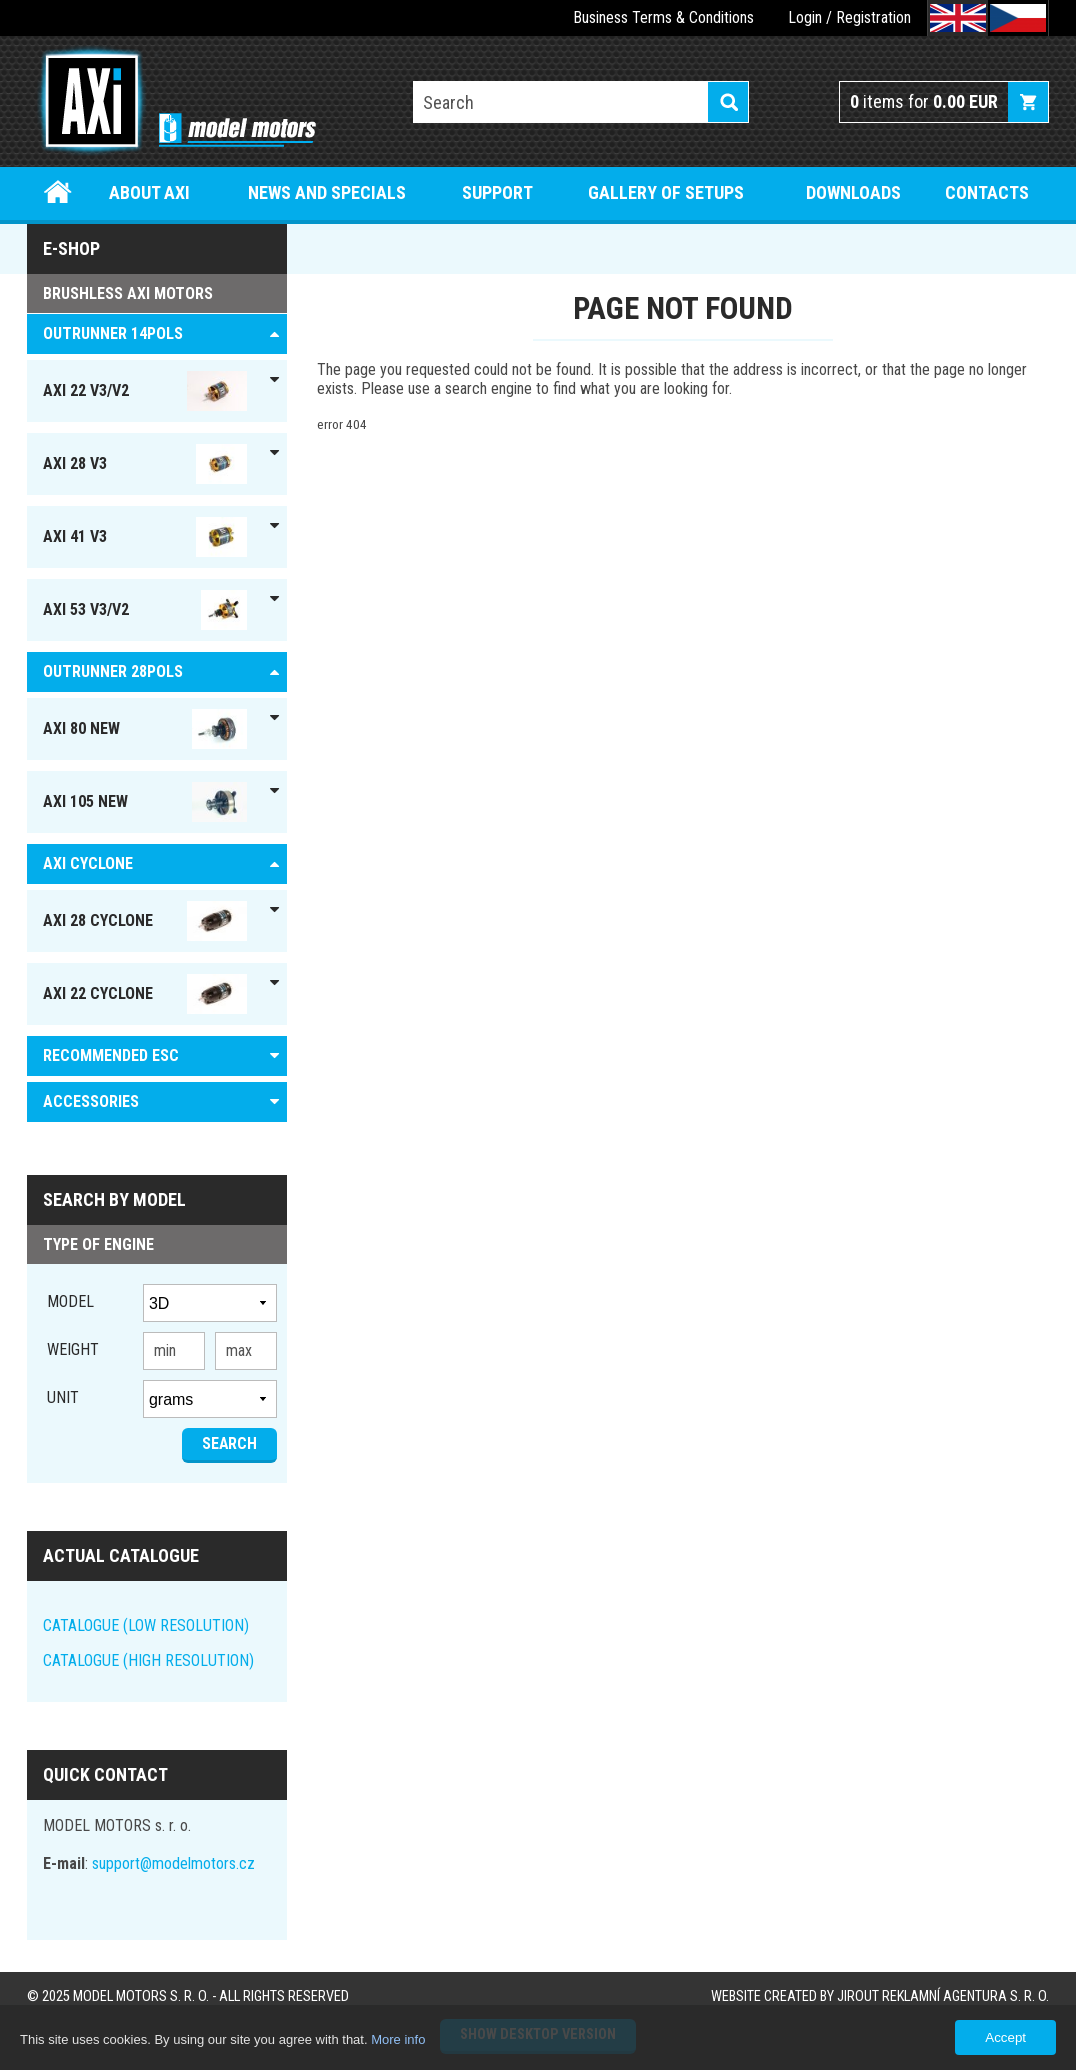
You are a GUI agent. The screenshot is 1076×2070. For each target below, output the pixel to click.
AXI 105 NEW (145, 802)
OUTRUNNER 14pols (113, 333)
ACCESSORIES (91, 1101)
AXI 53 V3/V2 (145, 610)
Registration (873, 17)
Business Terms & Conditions (663, 17)
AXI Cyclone (88, 863)
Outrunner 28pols (113, 671)
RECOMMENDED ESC (111, 1055)
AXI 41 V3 (145, 537)
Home (57, 192)
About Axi (149, 192)
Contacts (987, 192)
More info (398, 2039)
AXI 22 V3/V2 (145, 391)
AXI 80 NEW (145, 729)
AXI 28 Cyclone (145, 921)
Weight (73, 1349)
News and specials (327, 192)
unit (63, 1397)
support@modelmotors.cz (173, 1863)
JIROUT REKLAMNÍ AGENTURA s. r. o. (943, 1996)
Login (805, 17)
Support (497, 192)
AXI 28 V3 (145, 464)
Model (70, 1301)
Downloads (853, 192)
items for (924, 101)
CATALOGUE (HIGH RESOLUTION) (148, 1660)
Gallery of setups (666, 192)
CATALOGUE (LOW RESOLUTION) (146, 1625)
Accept (1005, 2037)
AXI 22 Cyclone (145, 994)
